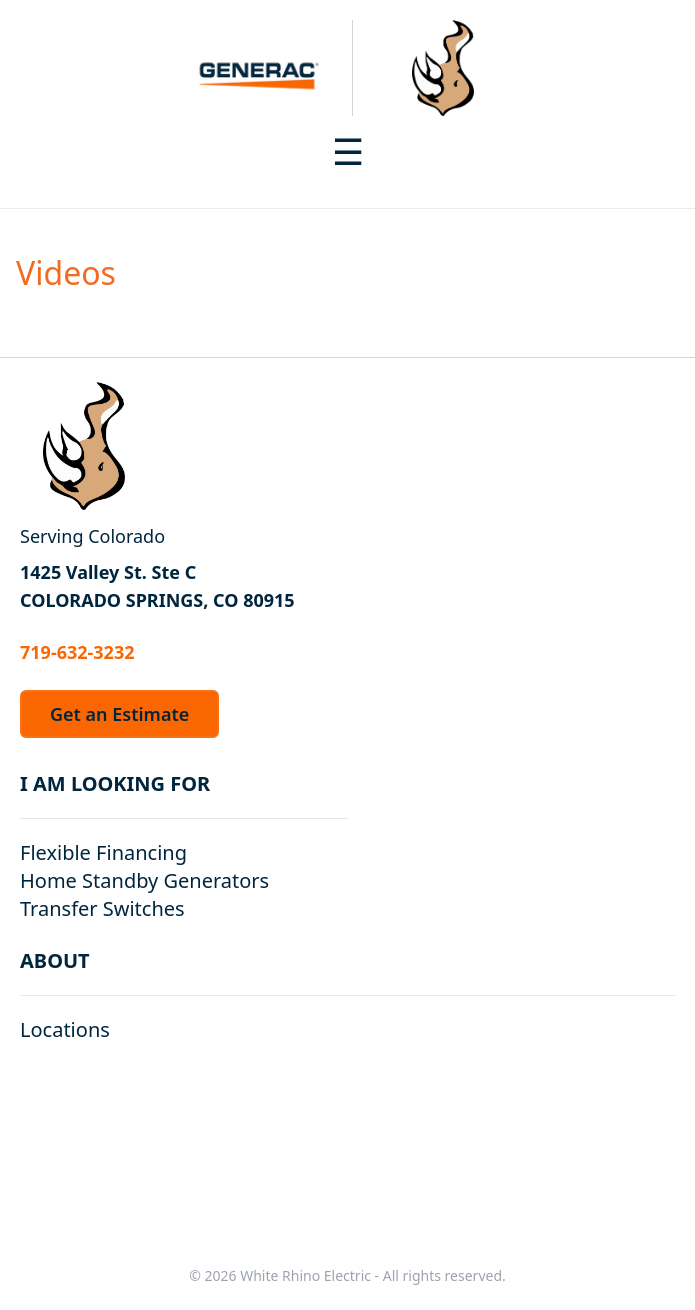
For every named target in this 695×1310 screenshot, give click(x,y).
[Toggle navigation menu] (348, 152)
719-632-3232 (77, 652)
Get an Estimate (119, 714)
